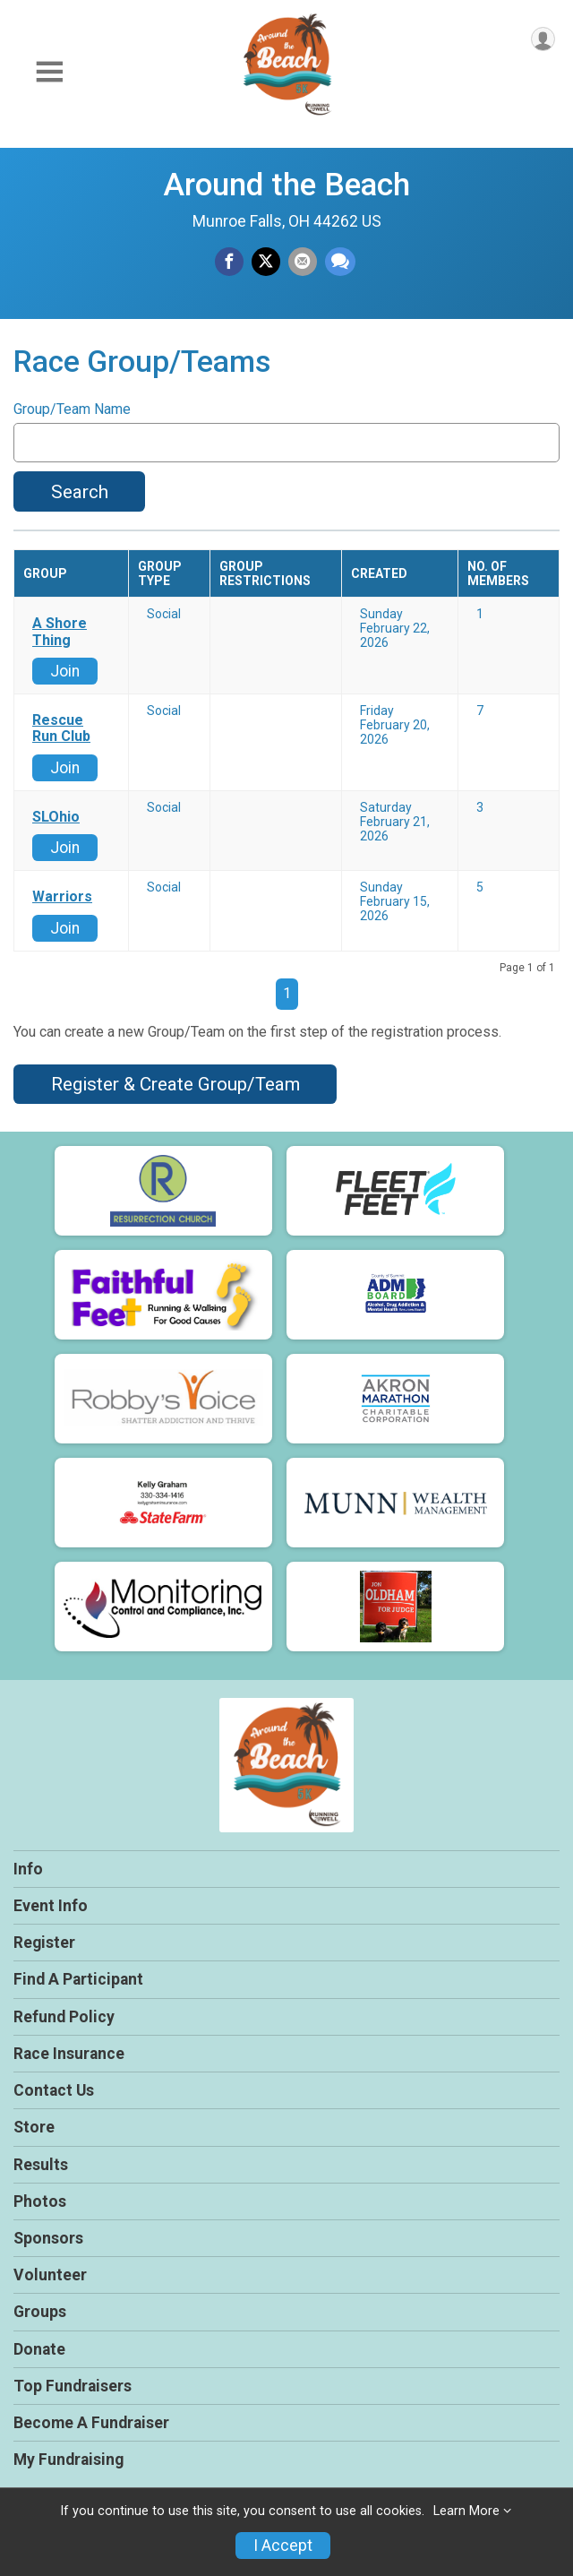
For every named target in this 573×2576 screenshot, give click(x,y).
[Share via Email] (302, 261)
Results (40, 2165)
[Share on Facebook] (229, 261)
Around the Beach (286, 184)
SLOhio (56, 817)
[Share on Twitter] (266, 261)
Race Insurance (68, 2054)
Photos (39, 2201)
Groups (39, 2312)
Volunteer (50, 2275)
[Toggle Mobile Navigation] (49, 72)
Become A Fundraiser (91, 2423)
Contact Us (53, 2090)
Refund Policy (64, 2017)
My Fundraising (68, 2459)
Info (28, 1869)
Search (79, 492)
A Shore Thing (59, 632)
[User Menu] (543, 39)
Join (65, 671)
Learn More (466, 2511)
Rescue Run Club (61, 728)
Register (44, 1942)
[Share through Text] (340, 261)
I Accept (282, 2545)
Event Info (50, 1906)
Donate (39, 2349)
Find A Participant (78, 1979)
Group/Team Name (72, 409)
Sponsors (48, 2238)
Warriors (62, 897)
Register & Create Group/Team (175, 1084)
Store (34, 2127)
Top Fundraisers (72, 2386)
